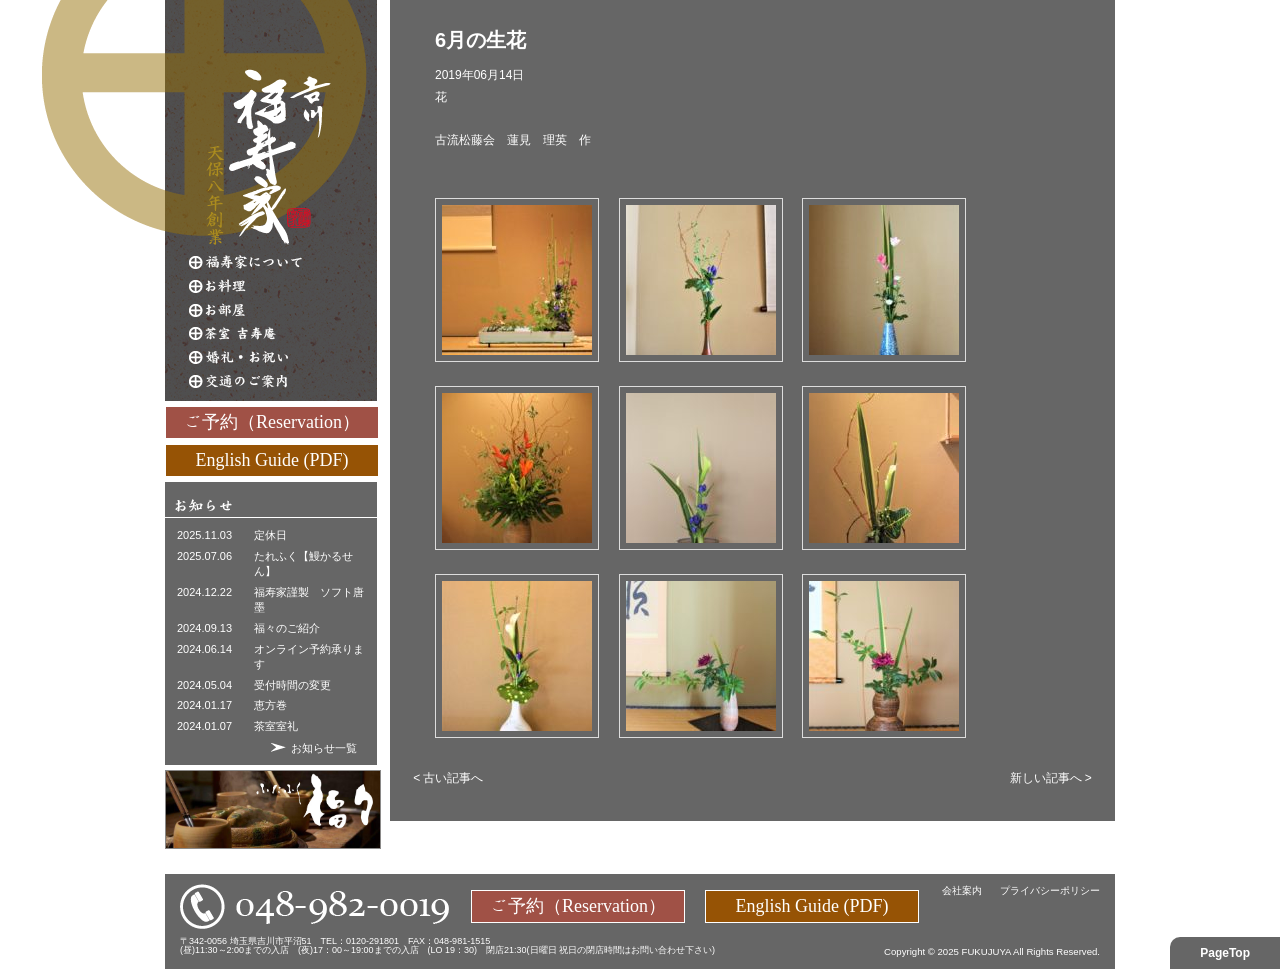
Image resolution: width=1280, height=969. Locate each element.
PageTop (1225, 953)
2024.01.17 (204, 705)
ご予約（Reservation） (272, 421)
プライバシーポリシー (1050, 890)
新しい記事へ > (1051, 778)
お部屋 (283, 310)
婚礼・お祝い (283, 358)
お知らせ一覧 (324, 748)
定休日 (270, 535)
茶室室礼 (276, 726)
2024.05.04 (204, 685)
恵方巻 (270, 705)
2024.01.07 (204, 726)
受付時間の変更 (292, 685)
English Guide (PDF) (272, 459)
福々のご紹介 (287, 628)
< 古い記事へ (448, 778)
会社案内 (962, 890)
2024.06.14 (204, 649)
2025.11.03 (204, 535)
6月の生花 (480, 40)
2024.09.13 (204, 628)
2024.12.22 (204, 592)
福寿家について (283, 262)
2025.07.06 (204, 556)
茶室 (283, 334)
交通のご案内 (283, 382)
